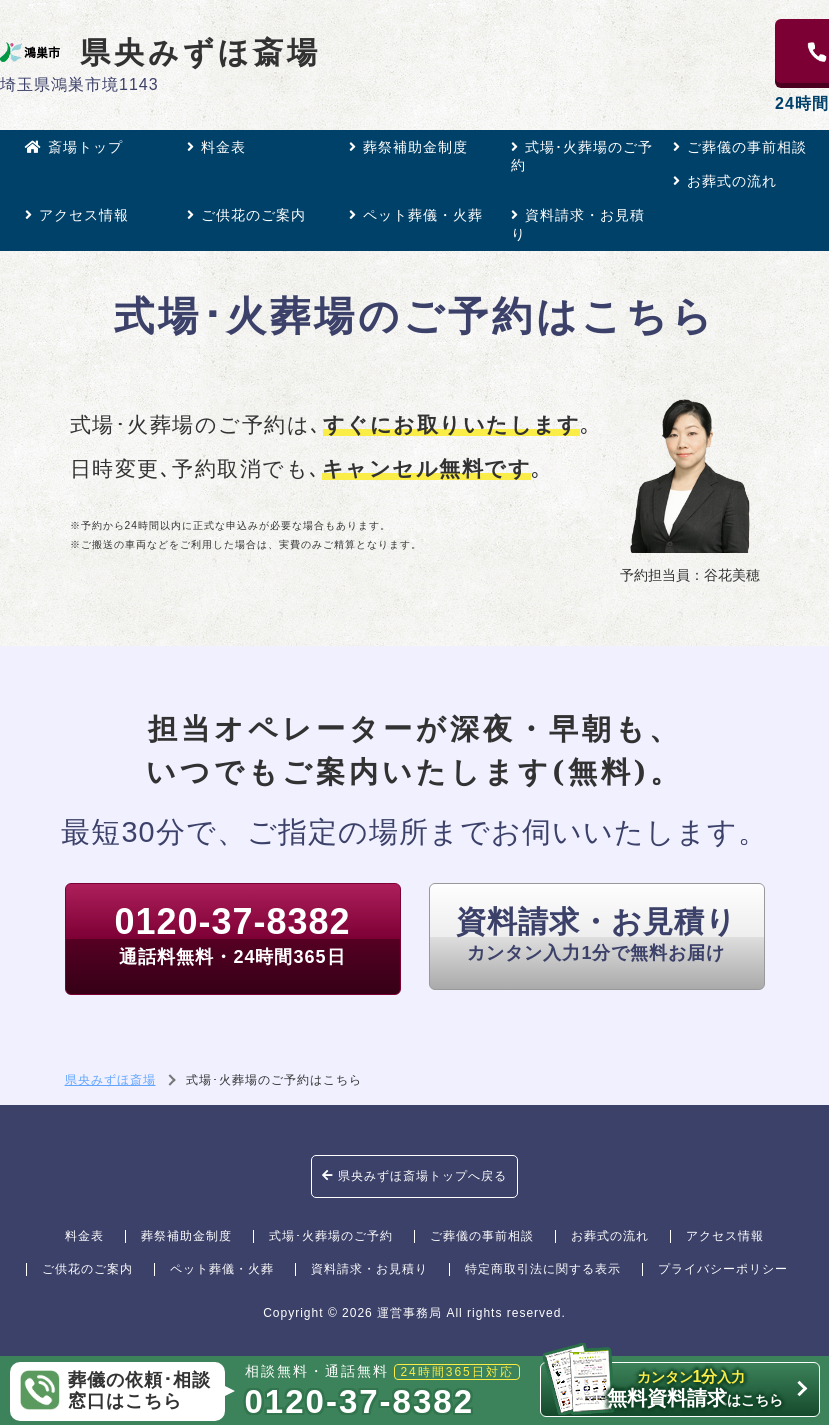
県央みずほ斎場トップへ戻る (414, 1176)
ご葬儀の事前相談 (740, 147)
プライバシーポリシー (723, 1269)
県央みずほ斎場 (160, 52)
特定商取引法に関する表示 (543, 1269)
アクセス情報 (77, 215)
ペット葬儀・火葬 (416, 215)
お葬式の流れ (725, 181)
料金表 (216, 147)
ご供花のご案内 (246, 215)
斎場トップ (74, 147)
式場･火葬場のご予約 (582, 156)
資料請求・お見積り (578, 224)
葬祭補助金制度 (408, 147)
